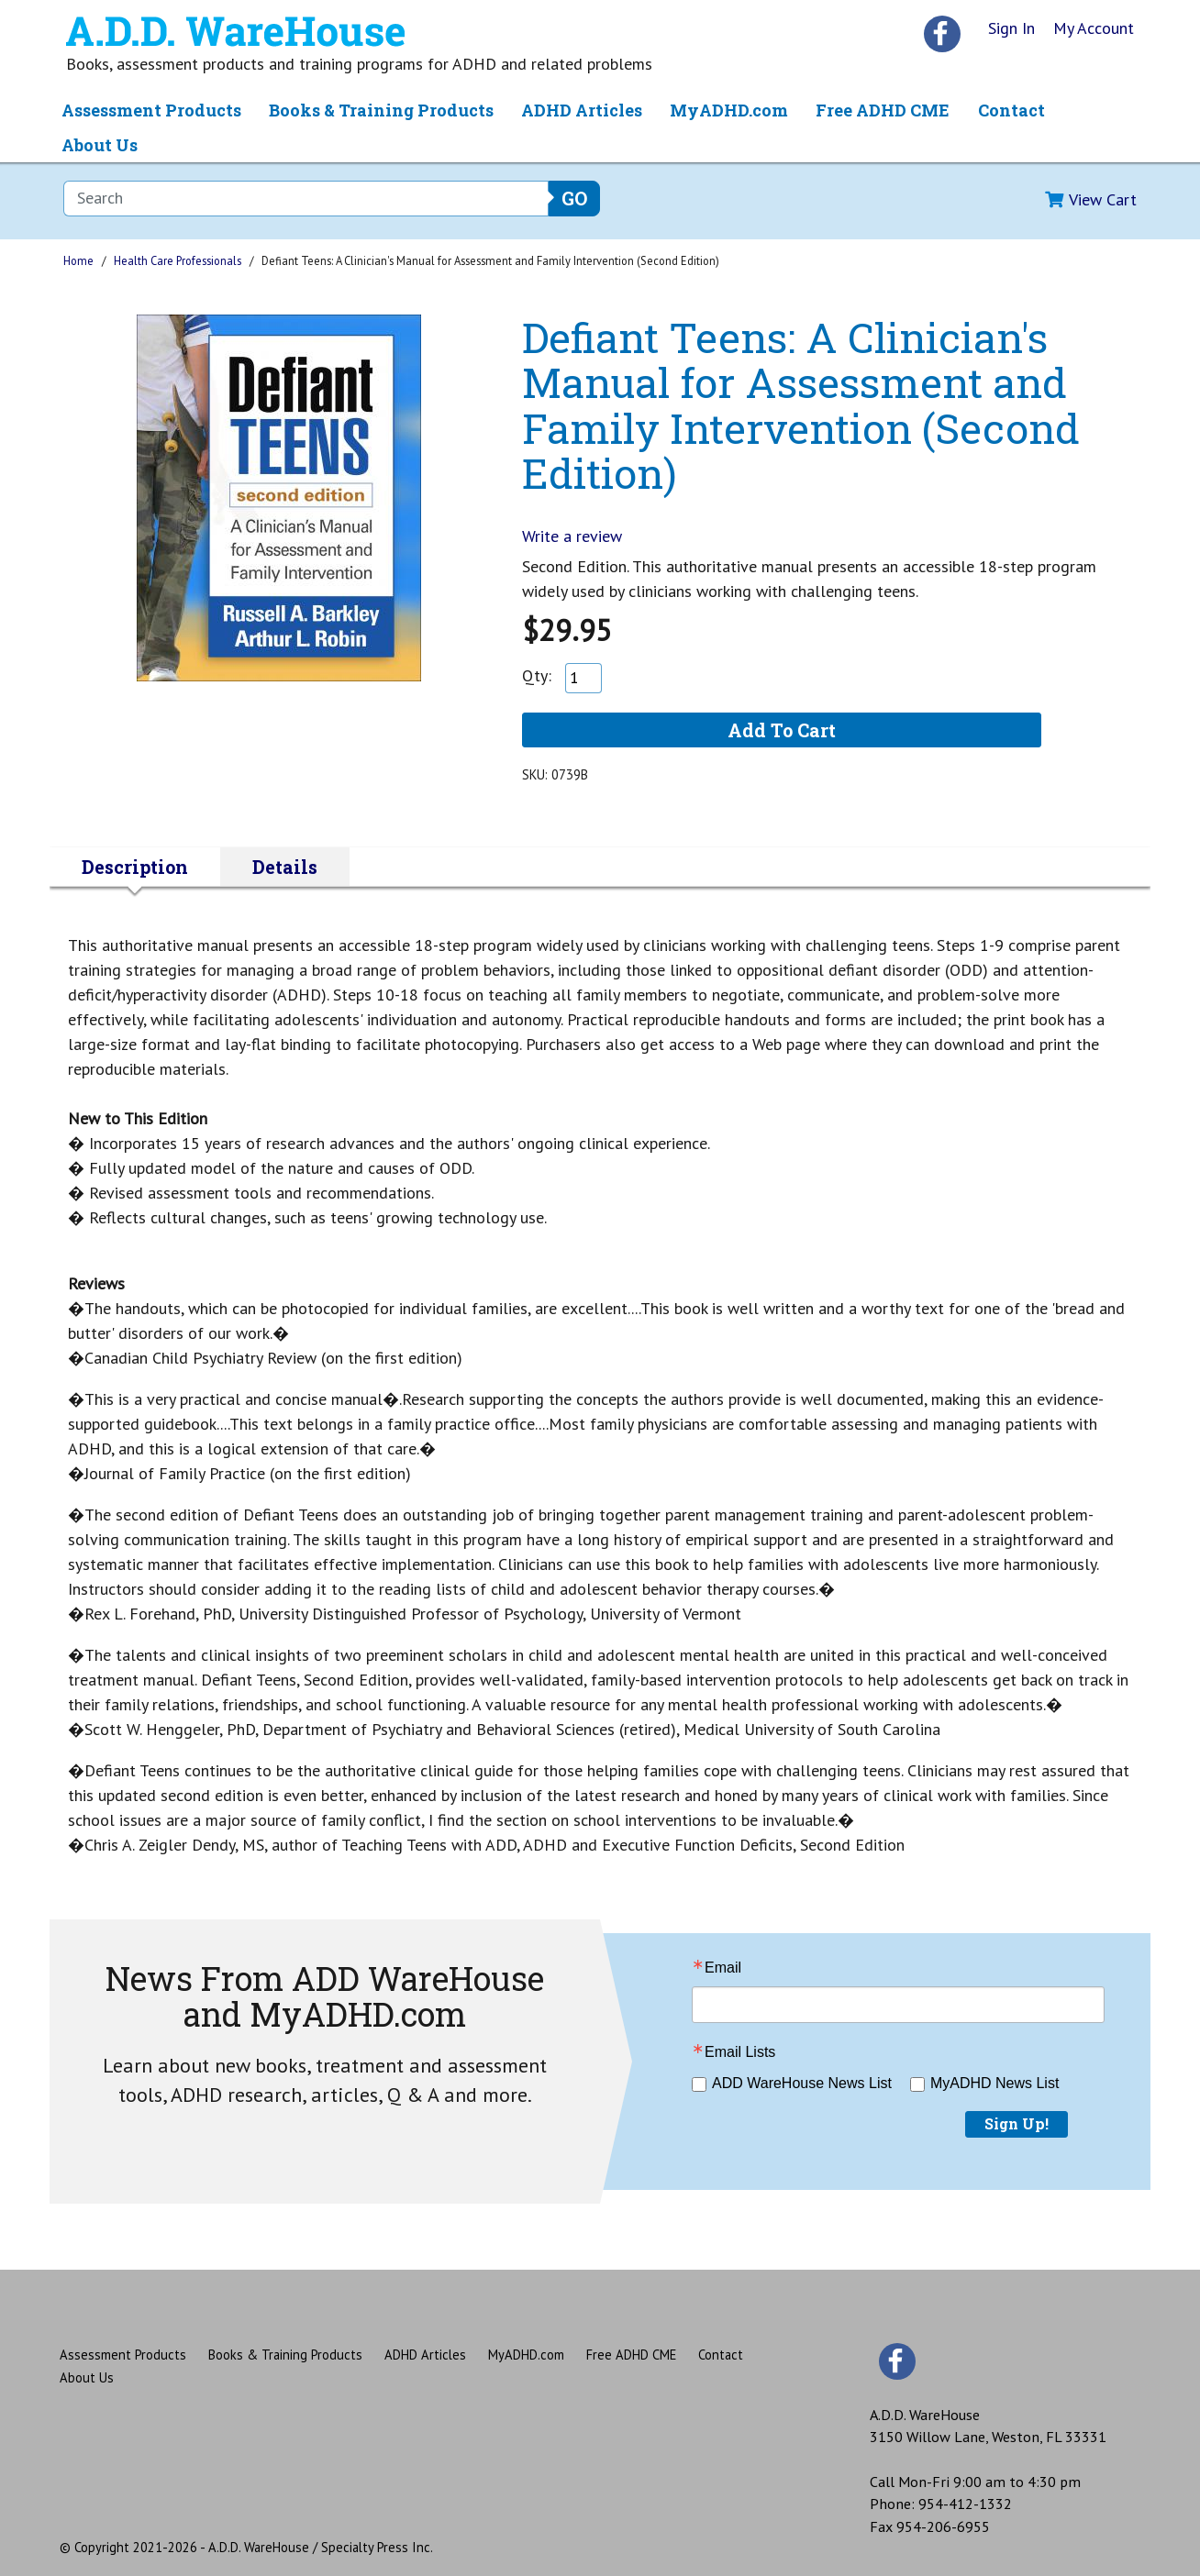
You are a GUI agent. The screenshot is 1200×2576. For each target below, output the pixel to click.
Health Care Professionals (177, 260)
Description (135, 867)
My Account (1093, 28)
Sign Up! (1016, 2123)
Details (284, 867)
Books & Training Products (381, 110)
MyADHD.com (729, 110)
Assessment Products (151, 110)
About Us (99, 145)
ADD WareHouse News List (802, 2083)
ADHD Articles (581, 110)
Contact (1011, 110)
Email (723, 1968)
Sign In (1011, 28)
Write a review (572, 536)
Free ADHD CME (883, 110)
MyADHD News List (994, 2083)
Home (78, 260)
